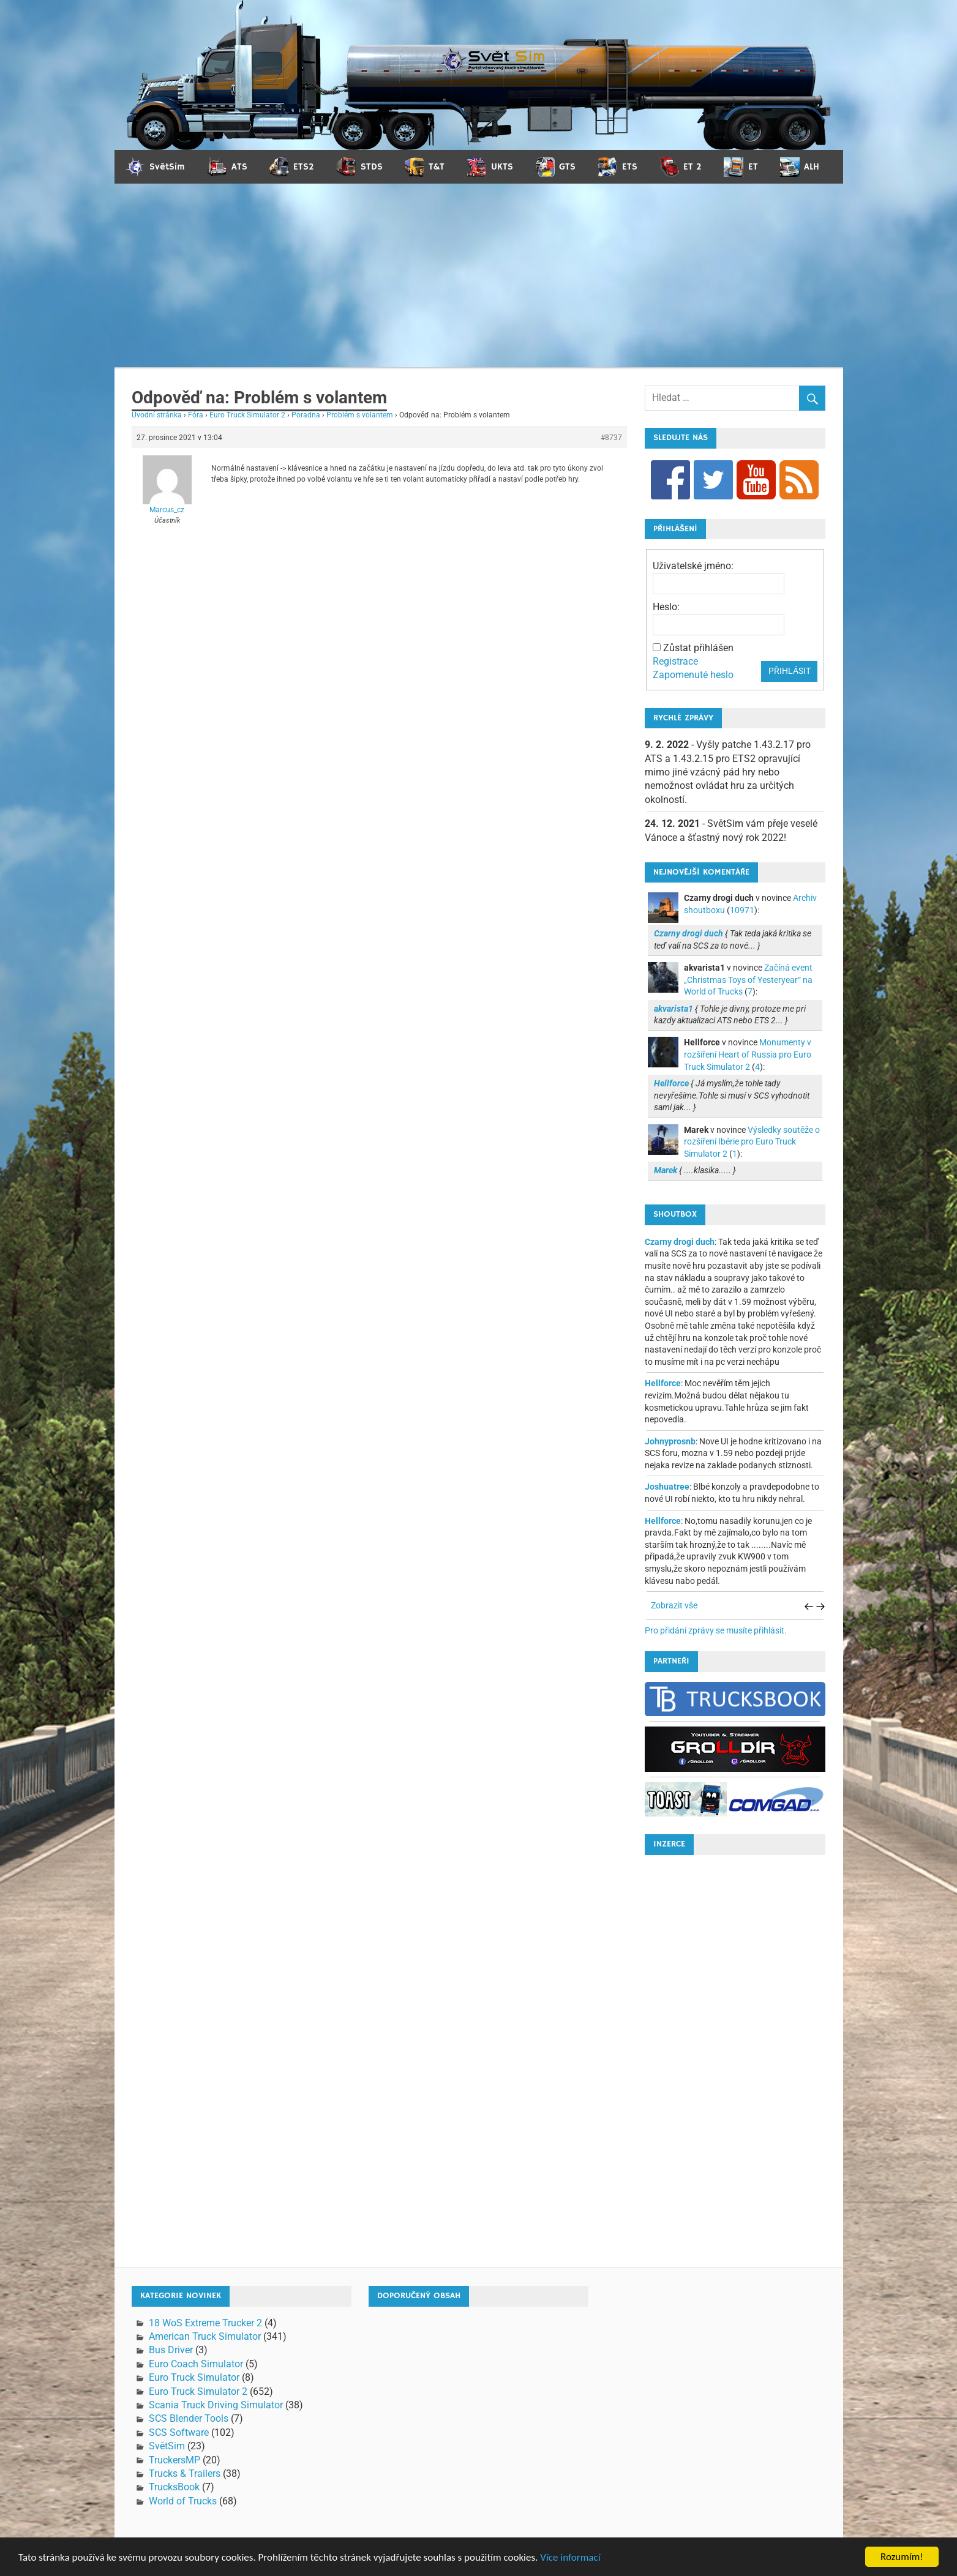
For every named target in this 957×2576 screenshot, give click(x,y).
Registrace (675, 661)
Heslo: (666, 607)
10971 (742, 910)
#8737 (611, 437)
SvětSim (167, 2446)
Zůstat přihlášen (698, 648)
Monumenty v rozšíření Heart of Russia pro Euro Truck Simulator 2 (747, 1054)
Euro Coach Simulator (196, 2364)
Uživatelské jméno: (693, 566)
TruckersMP (174, 2460)
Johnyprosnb (670, 1441)
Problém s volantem (359, 415)
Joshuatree (667, 1486)
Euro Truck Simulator (194, 2377)
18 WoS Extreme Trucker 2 (205, 2323)
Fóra (195, 415)
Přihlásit (789, 671)
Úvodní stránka (157, 415)
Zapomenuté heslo (693, 675)
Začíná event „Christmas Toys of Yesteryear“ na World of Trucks (748, 979)
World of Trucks (183, 2501)
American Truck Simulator (205, 2336)
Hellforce (663, 1383)
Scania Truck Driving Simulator (216, 2405)
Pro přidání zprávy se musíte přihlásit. (716, 1630)
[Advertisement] (478, 275)
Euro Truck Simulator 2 (247, 415)
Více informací (570, 2564)
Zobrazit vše (674, 1605)
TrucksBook (174, 2487)
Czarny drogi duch (680, 1242)
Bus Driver (171, 2350)
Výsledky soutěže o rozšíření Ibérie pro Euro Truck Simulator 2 (752, 1142)
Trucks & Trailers (184, 2473)
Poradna (305, 415)
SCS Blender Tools (188, 2418)
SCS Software (179, 2432)
